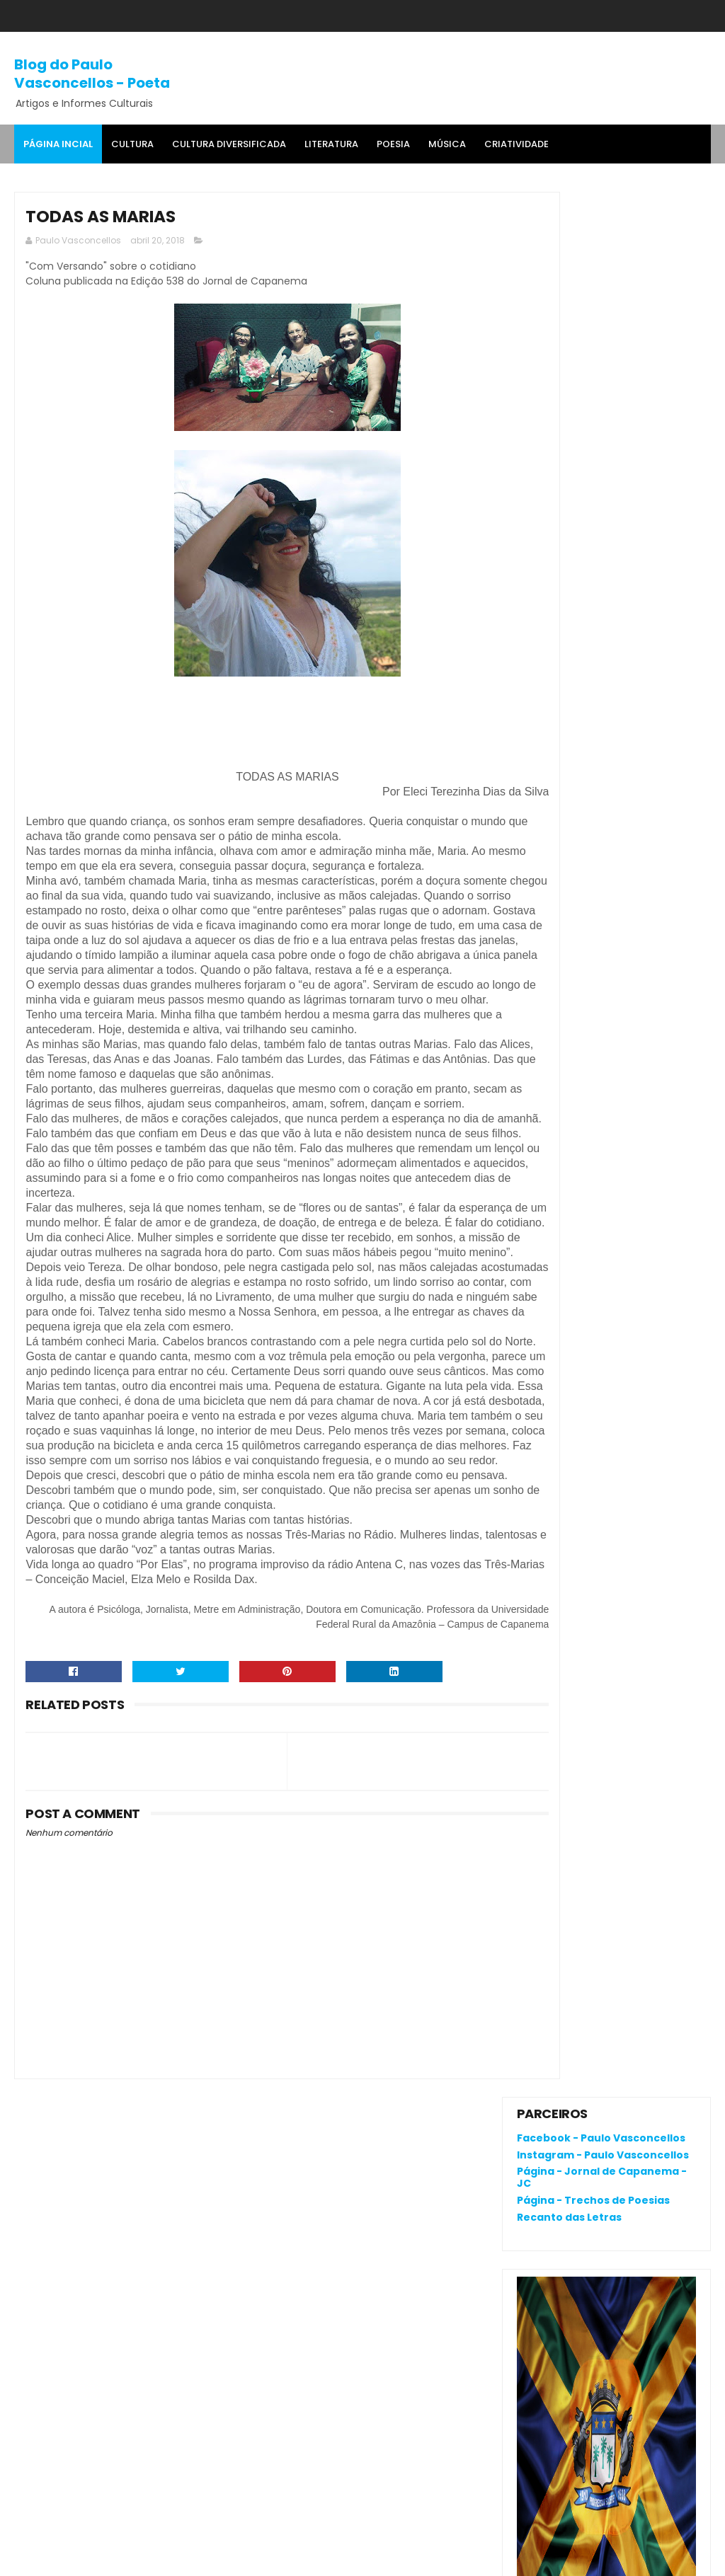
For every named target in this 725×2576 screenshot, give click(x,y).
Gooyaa (231, 2558)
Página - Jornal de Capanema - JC (602, 272)
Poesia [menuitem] (393, 144)
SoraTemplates (102, 2558)
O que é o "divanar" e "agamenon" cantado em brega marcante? (641, 818)
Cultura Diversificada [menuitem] (229, 144)
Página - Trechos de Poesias (593, 295)
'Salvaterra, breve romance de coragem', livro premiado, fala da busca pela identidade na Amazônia (604, 922)
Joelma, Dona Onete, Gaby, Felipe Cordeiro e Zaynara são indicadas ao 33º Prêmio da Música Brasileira (606, 996)
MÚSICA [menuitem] (447, 144)
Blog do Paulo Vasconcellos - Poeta (92, 72)
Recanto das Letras (569, 312)
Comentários (563, 1208)
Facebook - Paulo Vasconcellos (601, 233)
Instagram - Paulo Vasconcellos (603, 249)
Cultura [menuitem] (132, 144)
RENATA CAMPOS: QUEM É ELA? (592, 870)
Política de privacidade (573, 2060)
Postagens (556, 1184)
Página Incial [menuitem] (58, 144)
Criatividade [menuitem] (516, 144)
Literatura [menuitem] (331, 144)
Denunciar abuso (569, 1085)
